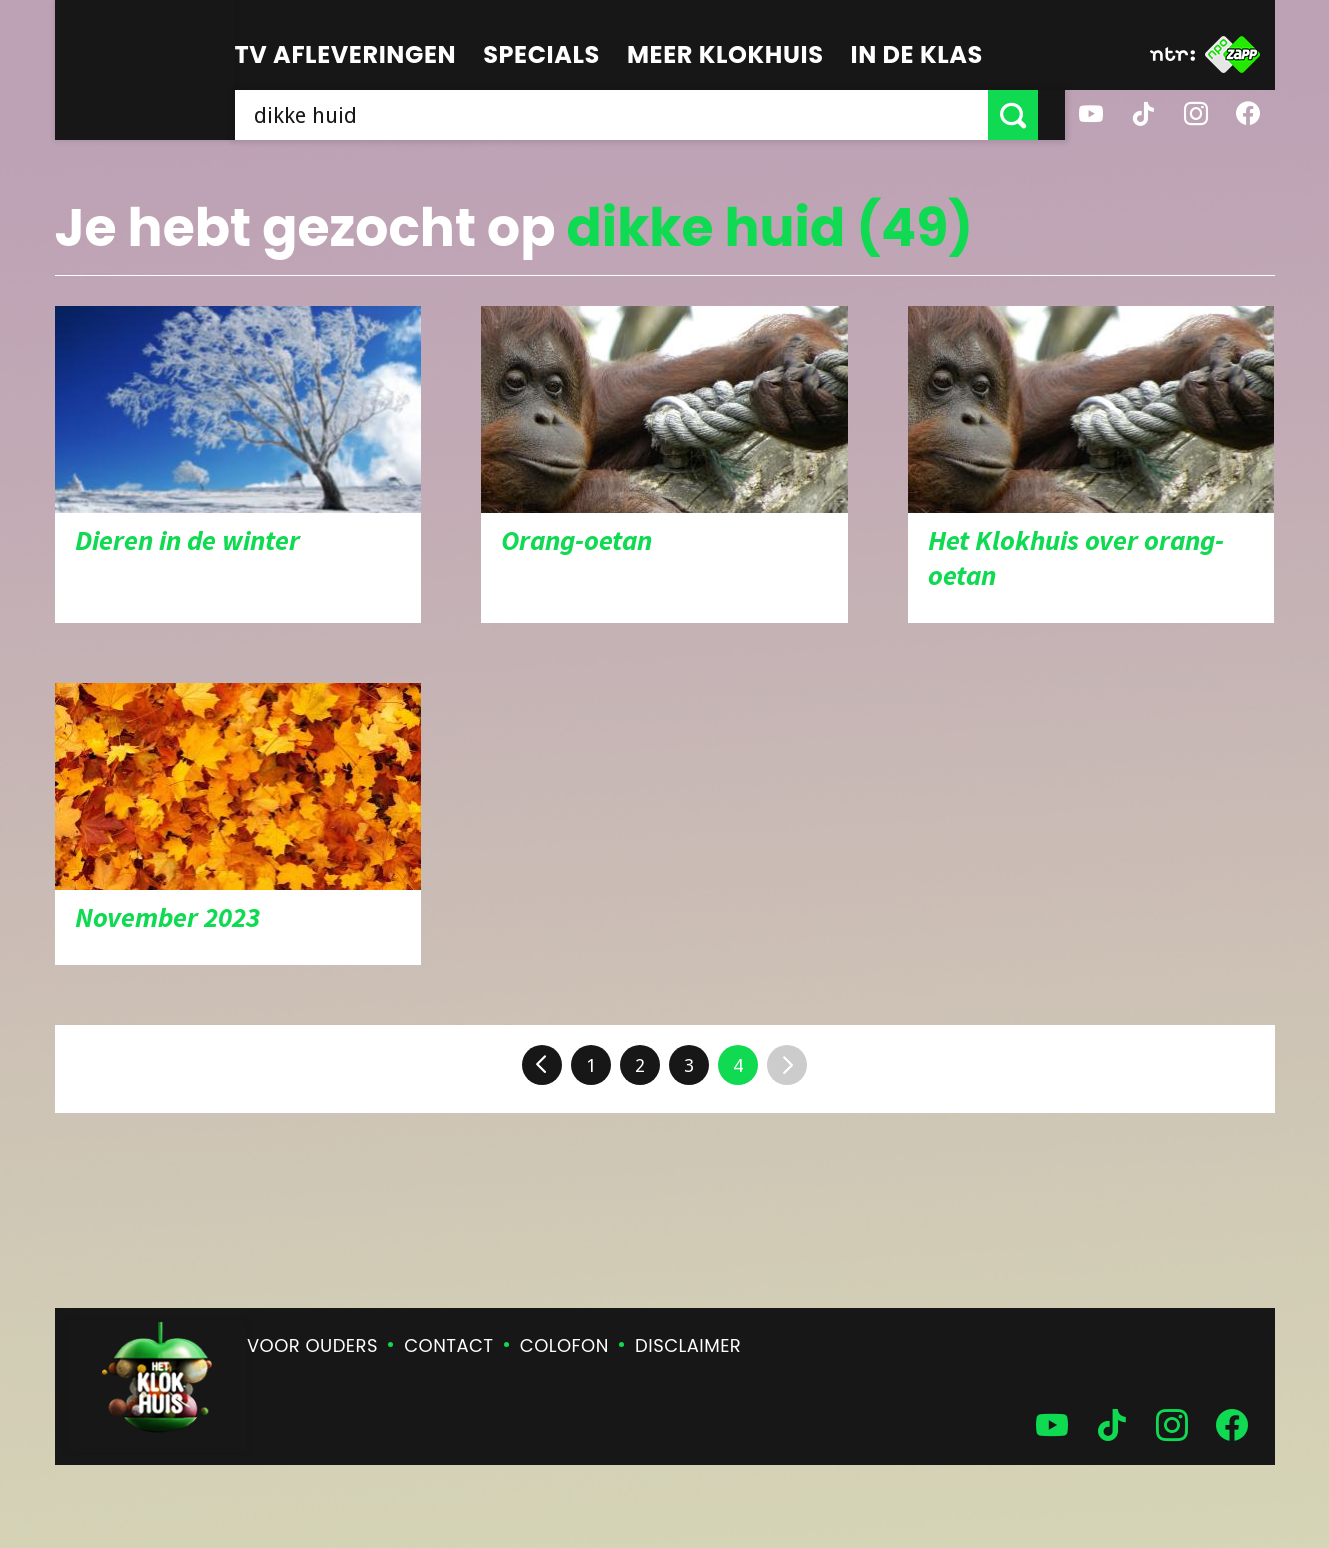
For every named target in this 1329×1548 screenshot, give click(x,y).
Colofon (564, 1345)
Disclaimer (688, 1345)
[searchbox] (625, 115)
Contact (448, 1345)
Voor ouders (312, 1345)
